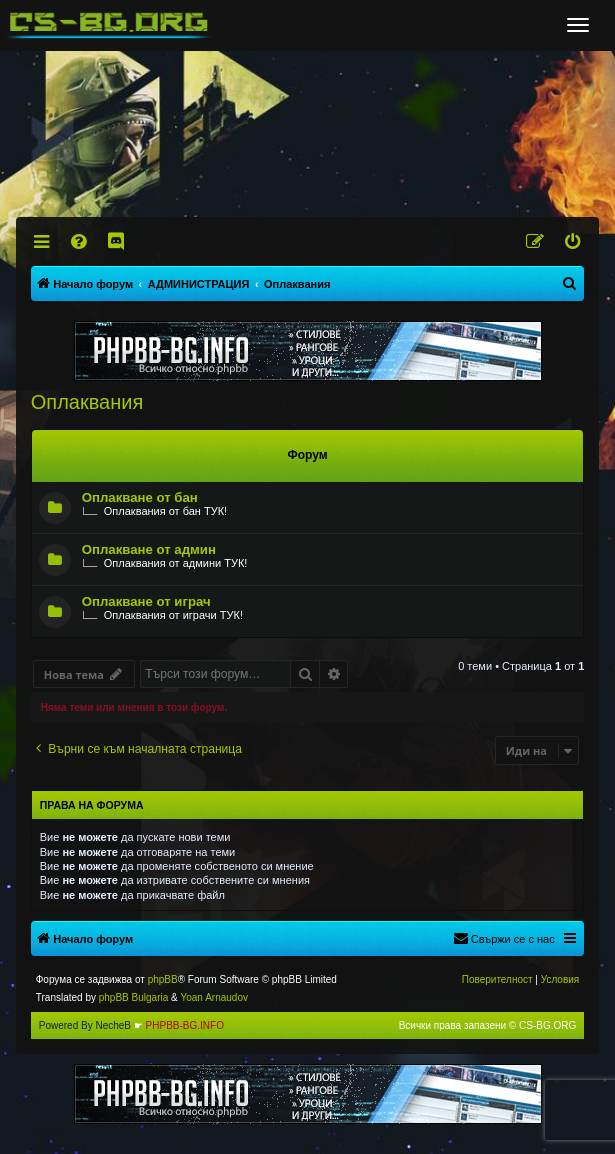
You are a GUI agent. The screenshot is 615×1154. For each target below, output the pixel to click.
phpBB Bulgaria (134, 997)
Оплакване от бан (140, 497)
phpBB (163, 979)
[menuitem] (79, 242)
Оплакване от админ (149, 549)
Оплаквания (87, 402)
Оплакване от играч (146, 601)
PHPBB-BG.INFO (185, 1025)
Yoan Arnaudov (213, 997)
